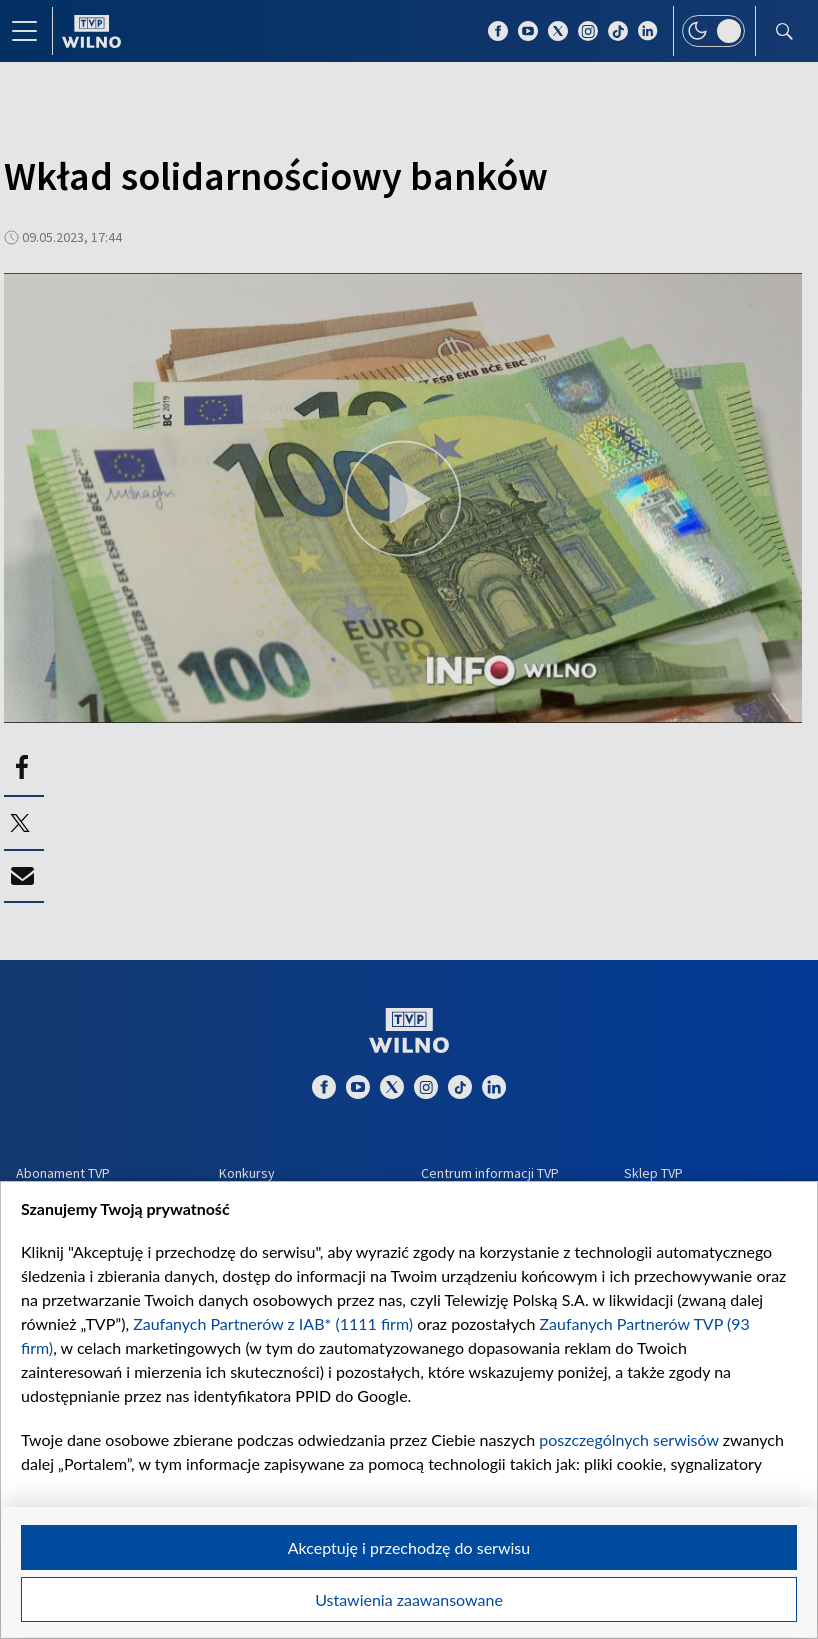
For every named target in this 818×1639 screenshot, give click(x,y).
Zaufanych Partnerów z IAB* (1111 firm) (273, 1323)
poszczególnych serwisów (628, 1439)
